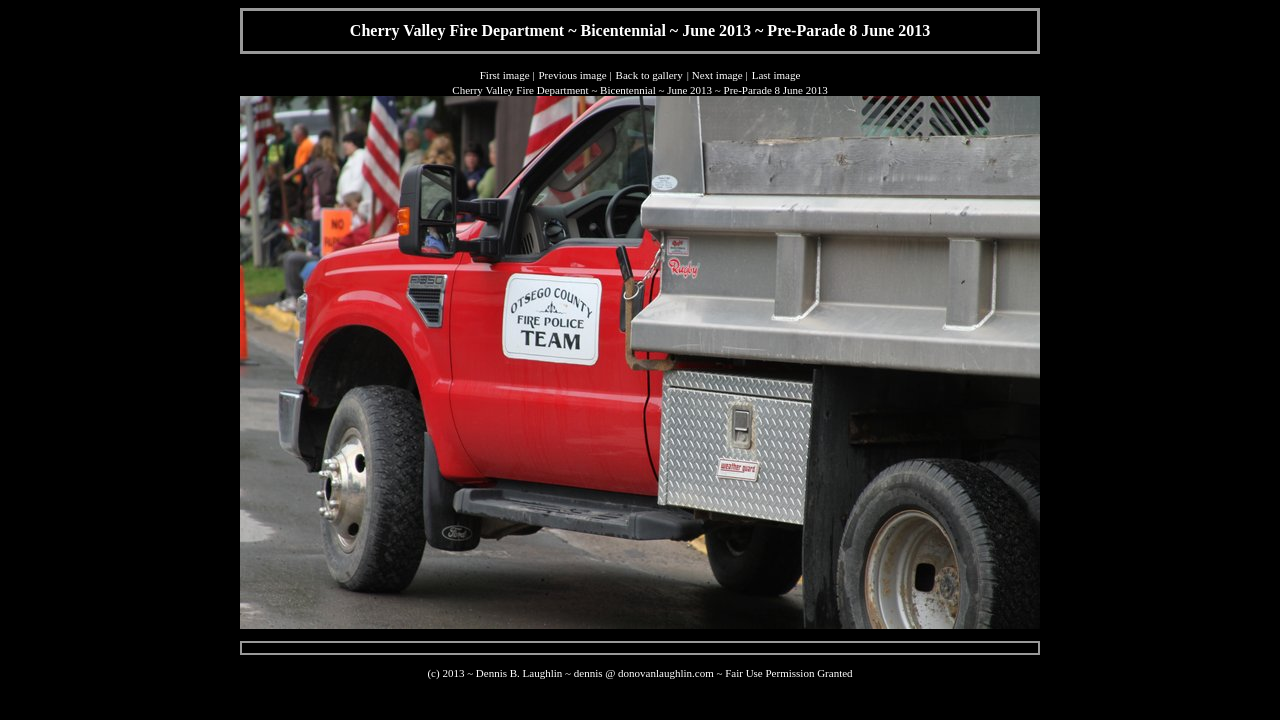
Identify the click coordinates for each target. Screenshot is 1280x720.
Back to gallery (649, 75)
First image (505, 75)
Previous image (572, 75)
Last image (776, 75)
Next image (717, 75)
